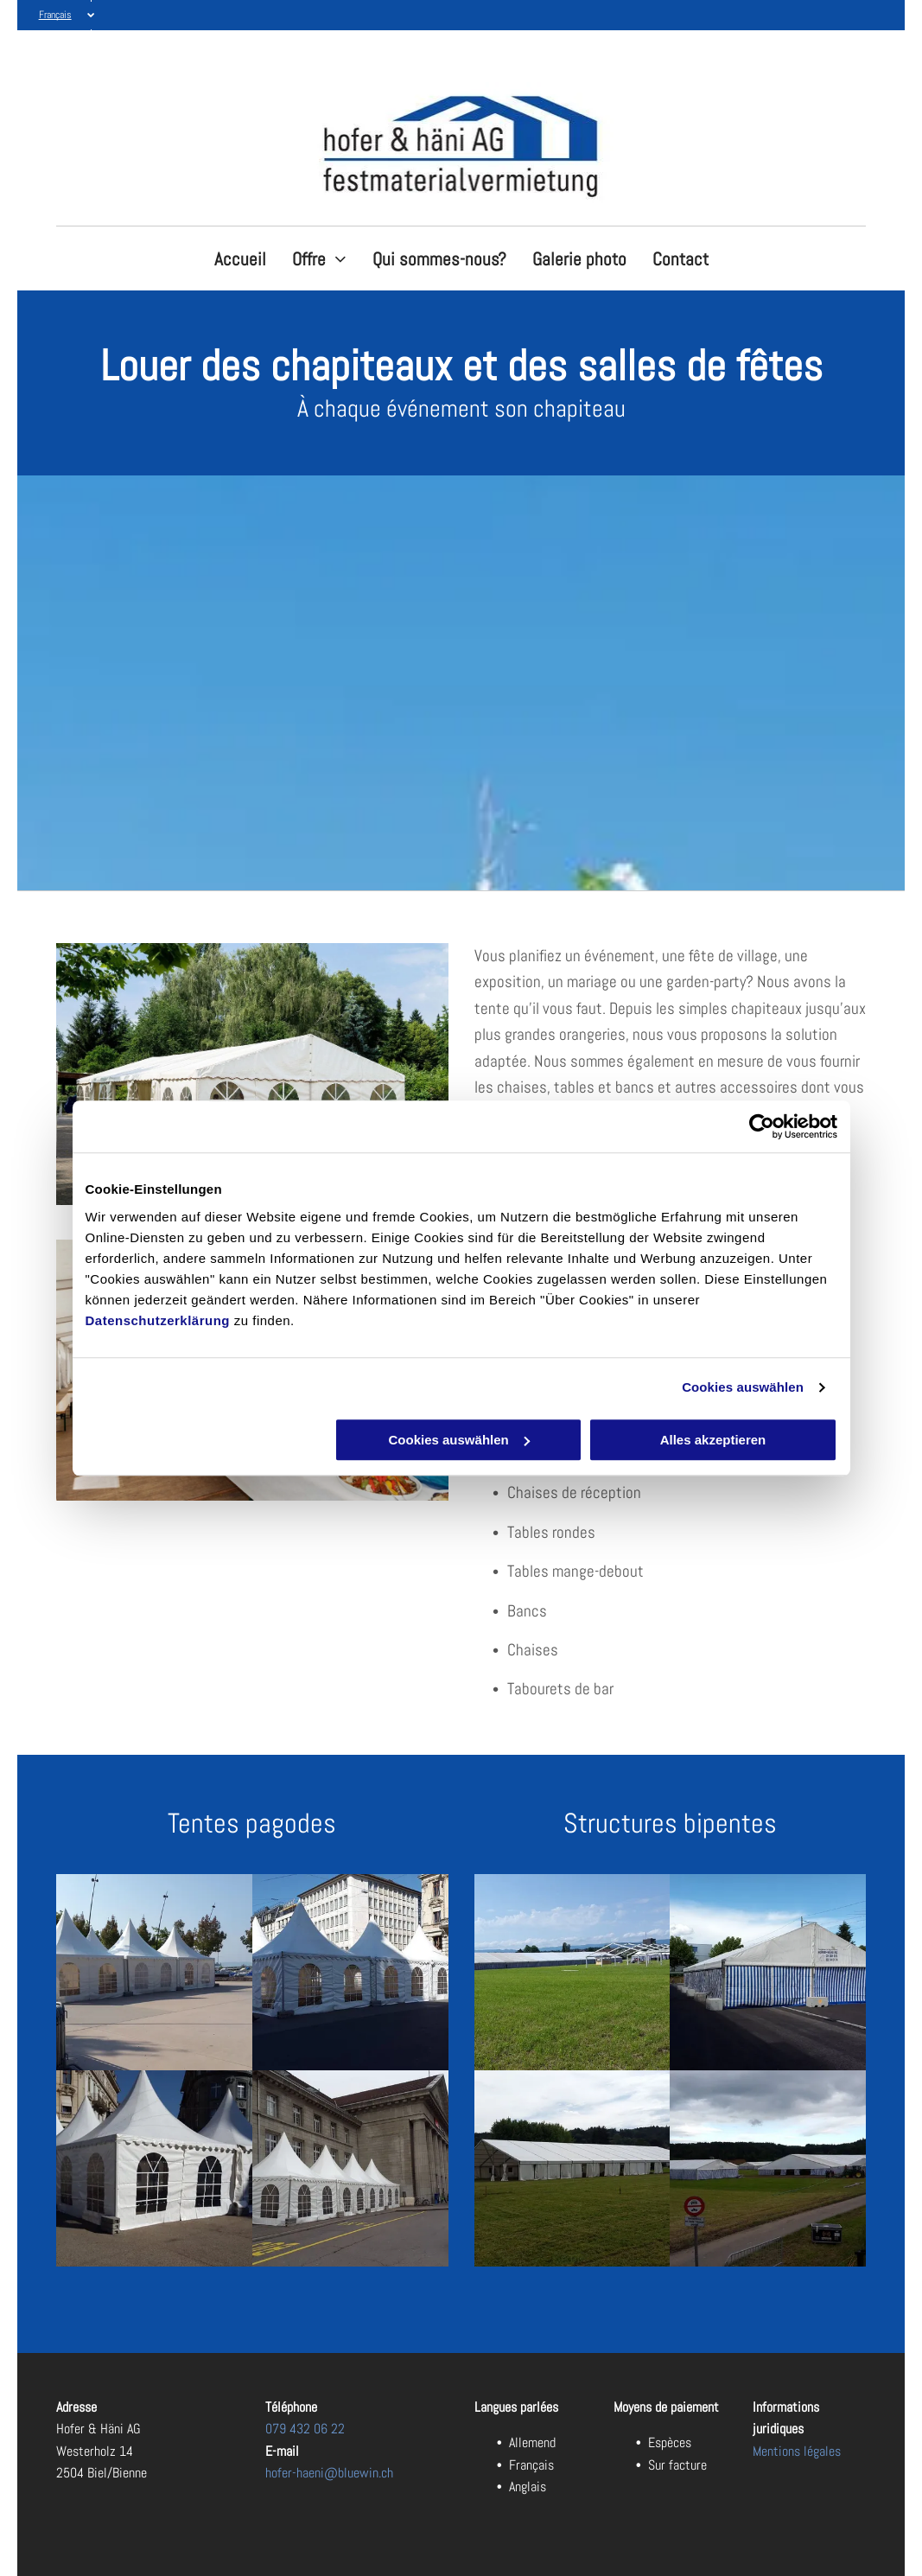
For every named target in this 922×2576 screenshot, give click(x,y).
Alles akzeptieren (713, 1439)
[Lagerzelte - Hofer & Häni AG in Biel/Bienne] (350, 1972)
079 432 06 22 (305, 2429)
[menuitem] (240, 259)
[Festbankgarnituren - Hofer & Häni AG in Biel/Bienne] (768, 1972)
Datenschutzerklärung (158, 1320)
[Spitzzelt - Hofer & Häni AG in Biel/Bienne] (154, 2168)
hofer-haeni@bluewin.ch (329, 2473)
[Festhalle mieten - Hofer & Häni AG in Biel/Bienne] (572, 1972)
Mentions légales (797, 2451)
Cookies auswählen (743, 1387)
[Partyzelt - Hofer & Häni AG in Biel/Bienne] (154, 1972)
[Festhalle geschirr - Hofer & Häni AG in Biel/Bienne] (768, 2168)
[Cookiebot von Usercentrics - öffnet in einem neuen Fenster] (761, 1126)
